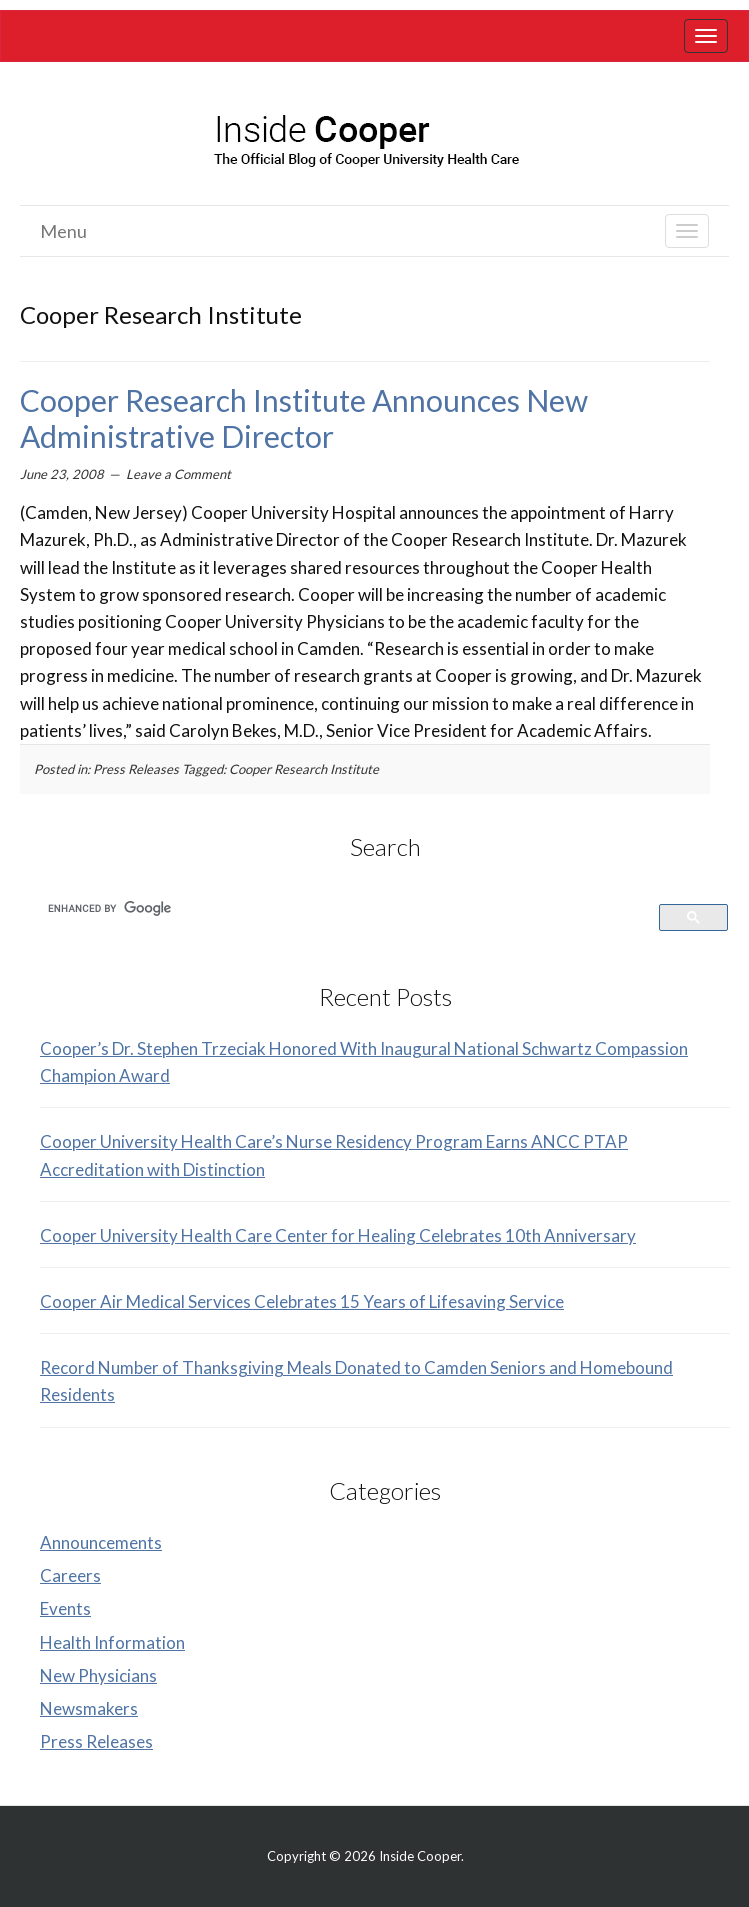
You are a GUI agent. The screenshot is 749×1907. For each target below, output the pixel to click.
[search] (338, 908)
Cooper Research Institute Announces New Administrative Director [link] (304, 418)
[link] (706, 36)
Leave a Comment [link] (178, 474)
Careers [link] (70, 1575)
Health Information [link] (112, 1642)
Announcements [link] (101, 1542)
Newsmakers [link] (89, 1708)
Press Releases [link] (136, 769)
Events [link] (65, 1608)
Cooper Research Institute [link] (304, 769)
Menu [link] (63, 231)
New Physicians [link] (98, 1675)
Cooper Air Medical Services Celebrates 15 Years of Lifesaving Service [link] (302, 1301)
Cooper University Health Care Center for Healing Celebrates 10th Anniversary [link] (338, 1235)
